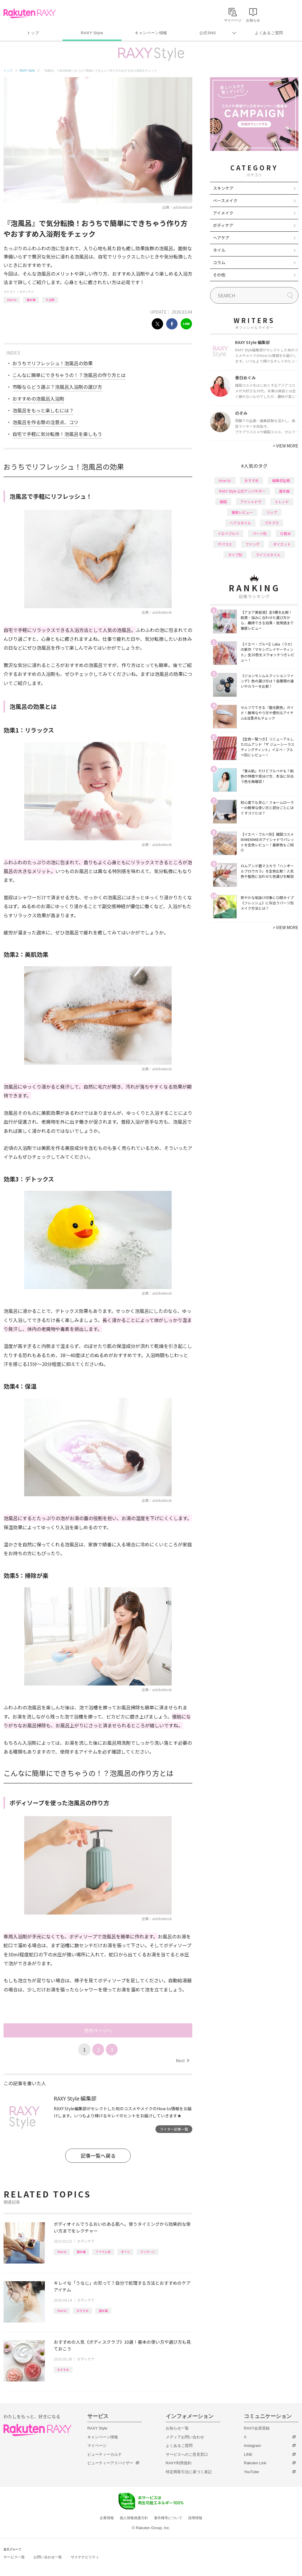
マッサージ (147, 2251)
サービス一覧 (14, 2557)
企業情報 (107, 2518)
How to (11, 299)
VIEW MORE (285, 446)
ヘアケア (221, 238)
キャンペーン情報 (151, 33)
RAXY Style (92, 33)
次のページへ (98, 2030)
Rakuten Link (255, 2463)
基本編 (31, 299)
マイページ (96, 2445)
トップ (33, 33)
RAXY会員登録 (257, 2428)
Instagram (252, 2445)
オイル (125, 2251)
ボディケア (26, 291)
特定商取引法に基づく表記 (189, 2472)
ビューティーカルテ (104, 2454)
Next (182, 2060)
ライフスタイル (268, 554)
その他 (219, 275)
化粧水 (285, 533)
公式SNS (207, 33)
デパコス (225, 544)
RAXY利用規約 (178, 2463)
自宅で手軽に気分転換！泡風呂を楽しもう (57, 433)
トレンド (282, 501)
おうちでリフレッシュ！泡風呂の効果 (52, 363)
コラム (219, 262)
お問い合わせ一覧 (48, 2557)
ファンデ (252, 544)
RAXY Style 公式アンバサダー (242, 490)
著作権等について (168, 2518)
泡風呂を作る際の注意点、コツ (45, 422)
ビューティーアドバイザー (110, 2463)
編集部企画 (281, 480)
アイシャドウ (250, 501)
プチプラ (272, 522)
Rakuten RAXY (30, 13)
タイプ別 (235, 554)
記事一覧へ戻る (98, 2155)
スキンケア (223, 188)
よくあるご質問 (269, 33)
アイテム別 (103, 2251)
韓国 (223, 501)
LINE (248, 2454)
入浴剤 (50, 299)
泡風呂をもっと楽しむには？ (43, 410)
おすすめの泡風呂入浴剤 (38, 398)
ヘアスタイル (240, 522)
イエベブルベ (228, 533)
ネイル (219, 250)
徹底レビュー (242, 512)
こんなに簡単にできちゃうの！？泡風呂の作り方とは (69, 374)
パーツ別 (259, 533)
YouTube (251, 2472)
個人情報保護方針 (134, 2518)
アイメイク (223, 213)
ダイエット (282, 544)
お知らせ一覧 (177, 2428)
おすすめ (82, 2310)
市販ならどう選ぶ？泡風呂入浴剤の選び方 (57, 386)
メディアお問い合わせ (185, 2437)
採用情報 (195, 2518)
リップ (271, 512)
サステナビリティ (85, 2557)
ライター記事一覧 (174, 2128)
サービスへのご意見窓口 (187, 2454)
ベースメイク (225, 200)
